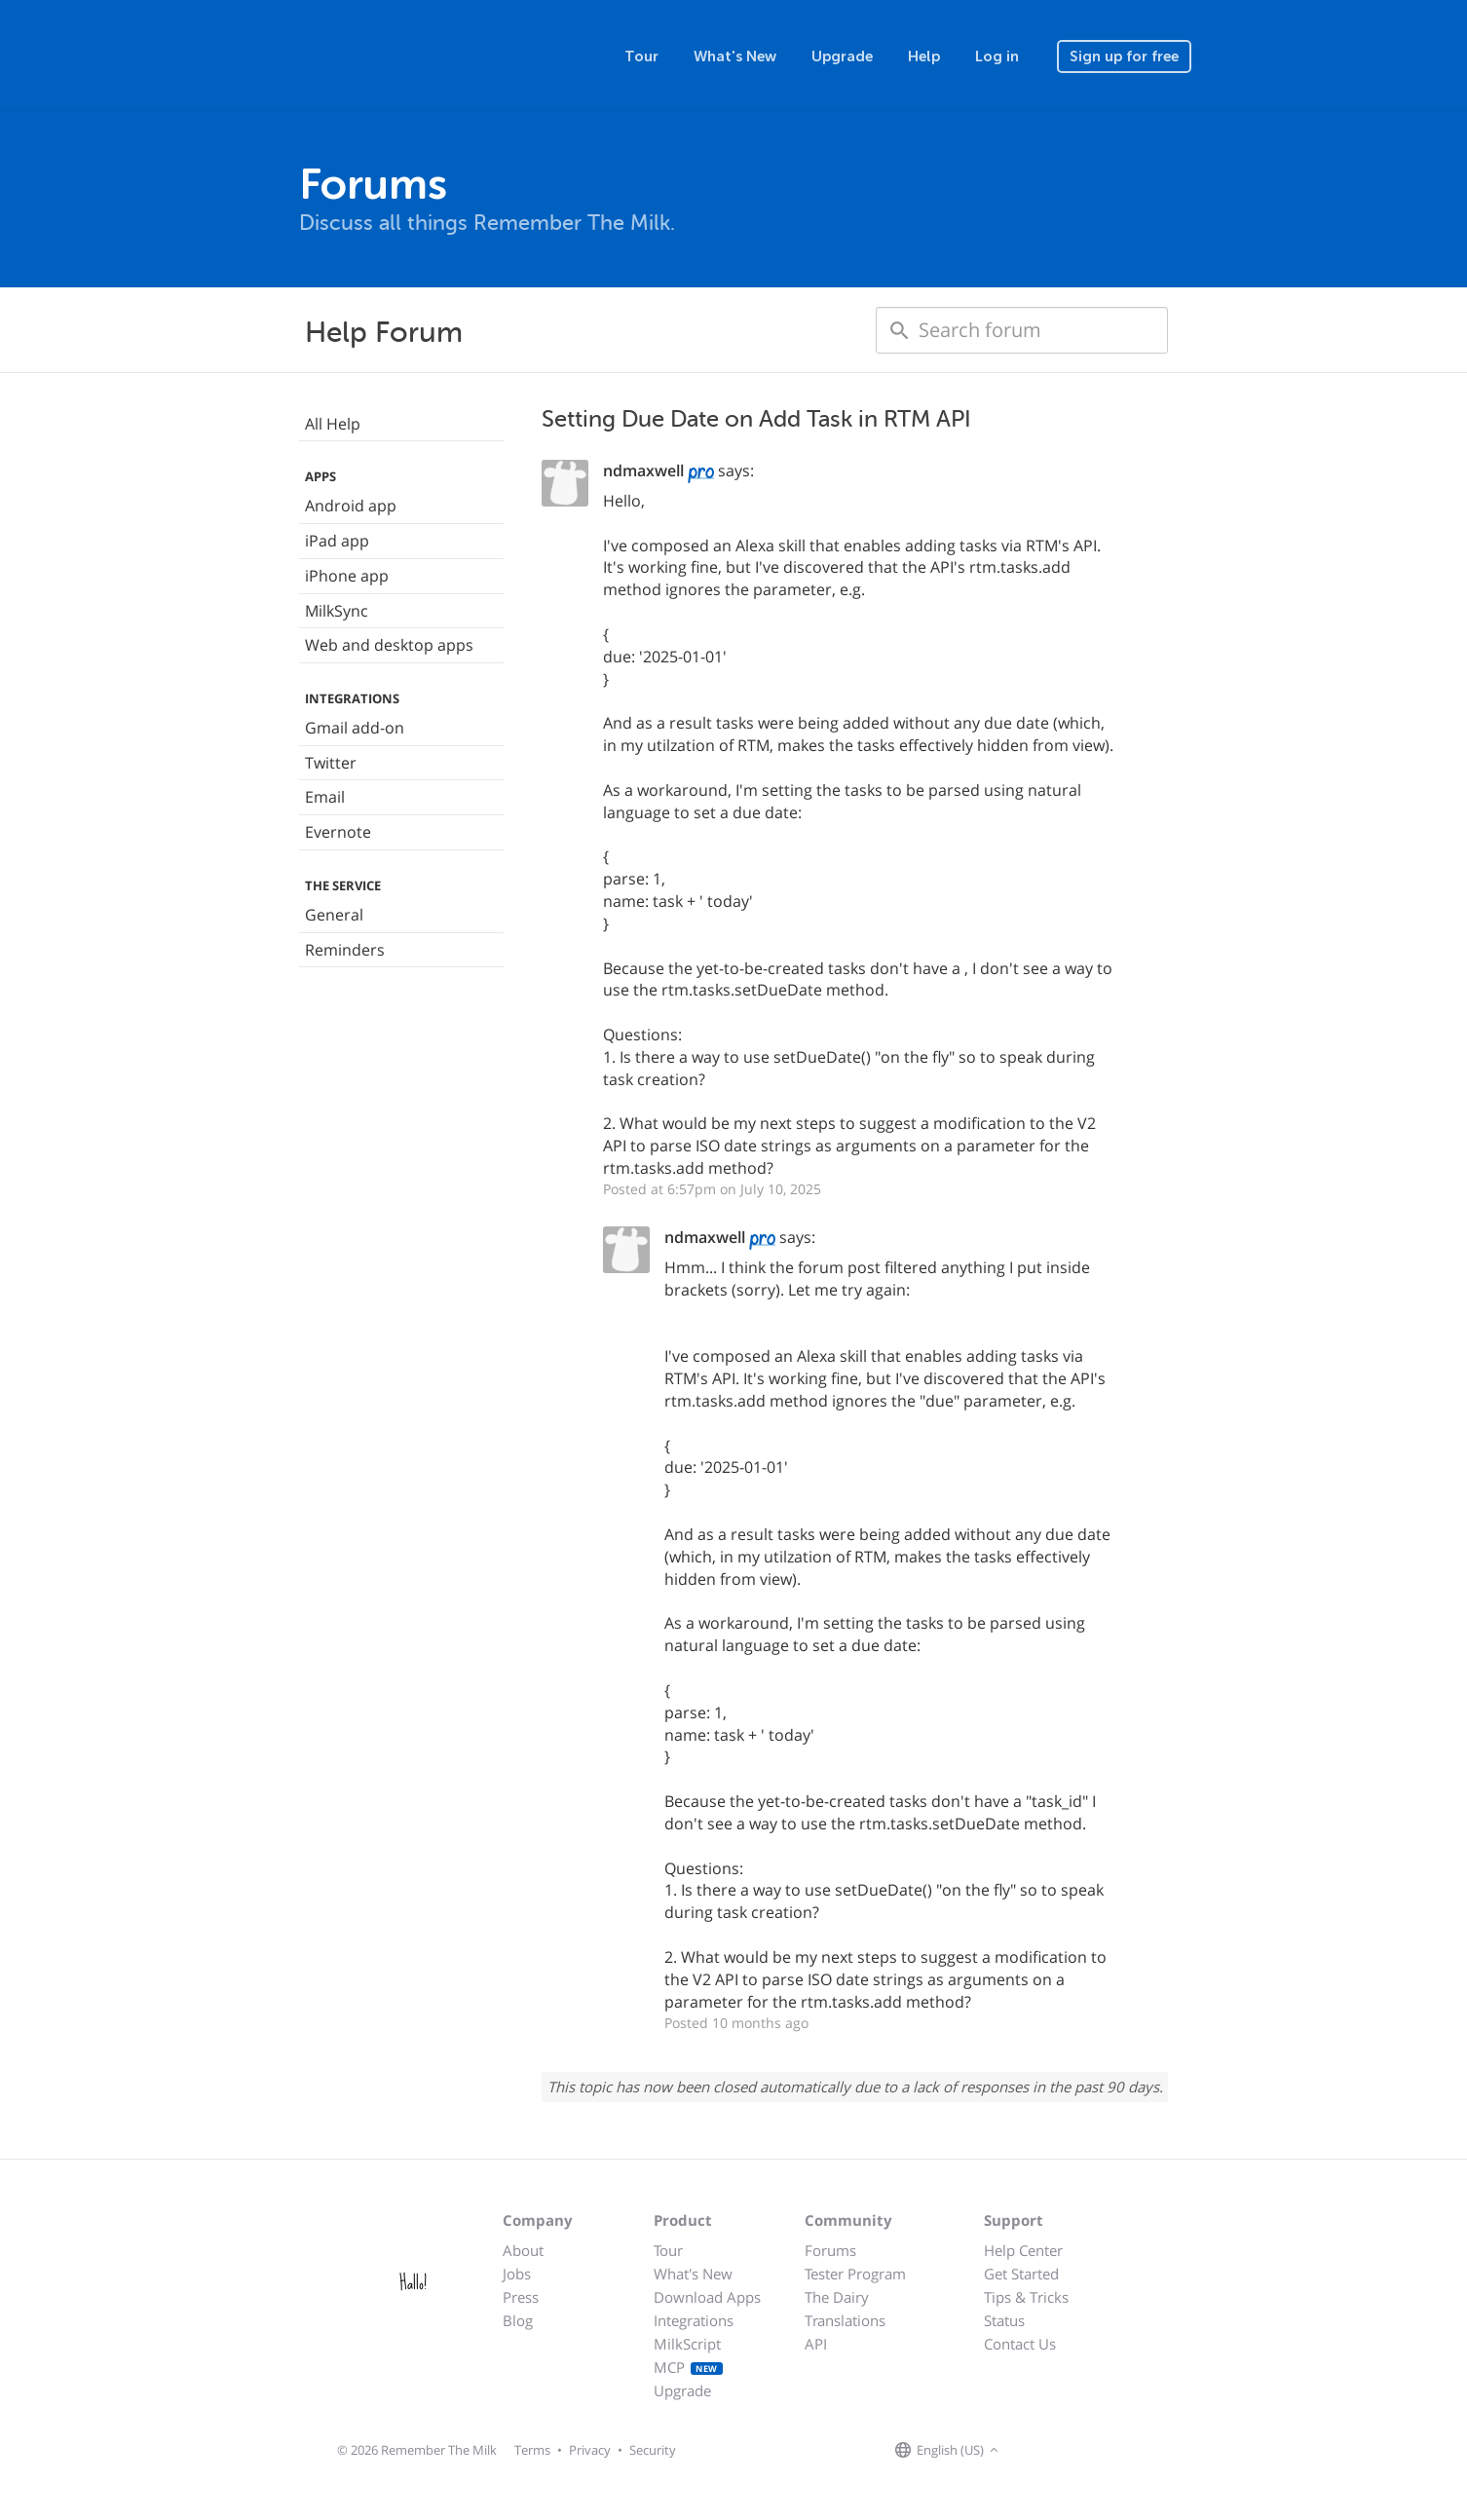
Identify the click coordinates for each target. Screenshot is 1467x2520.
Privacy (590, 2450)
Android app (350, 505)
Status (1004, 2320)
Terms (532, 2450)
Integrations (694, 2320)
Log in (997, 56)
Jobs (517, 2273)
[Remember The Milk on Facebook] (1031, 2451)
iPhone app (347, 575)
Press (521, 2297)
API (816, 2343)
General (334, 914)
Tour (641, 56)
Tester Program (855, 2273)
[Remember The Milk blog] (1083, 2451)
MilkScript (687, 2343)
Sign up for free (1124, 56)
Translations (845, 2320)
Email (325, 797)
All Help (332, 423)
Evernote (338, 832)
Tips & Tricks (1026, 2297)
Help (924, 56)
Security (652, 2450)
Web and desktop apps (389, 645)
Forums (830, 2250)
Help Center (1023, 2250)
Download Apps (707, 2297)
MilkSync (336, 610)
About (523, 2250)
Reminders (345, 949)
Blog (518, 2320)
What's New (735, 56)
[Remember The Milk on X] (1059, 2451)
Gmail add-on (354, 727)
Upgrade (842, 56)
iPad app (337, 540)
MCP (688, 2367)
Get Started (1021, 2273)
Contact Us (1020, 2343)
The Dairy (837, 2297)
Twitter (331, 762)
